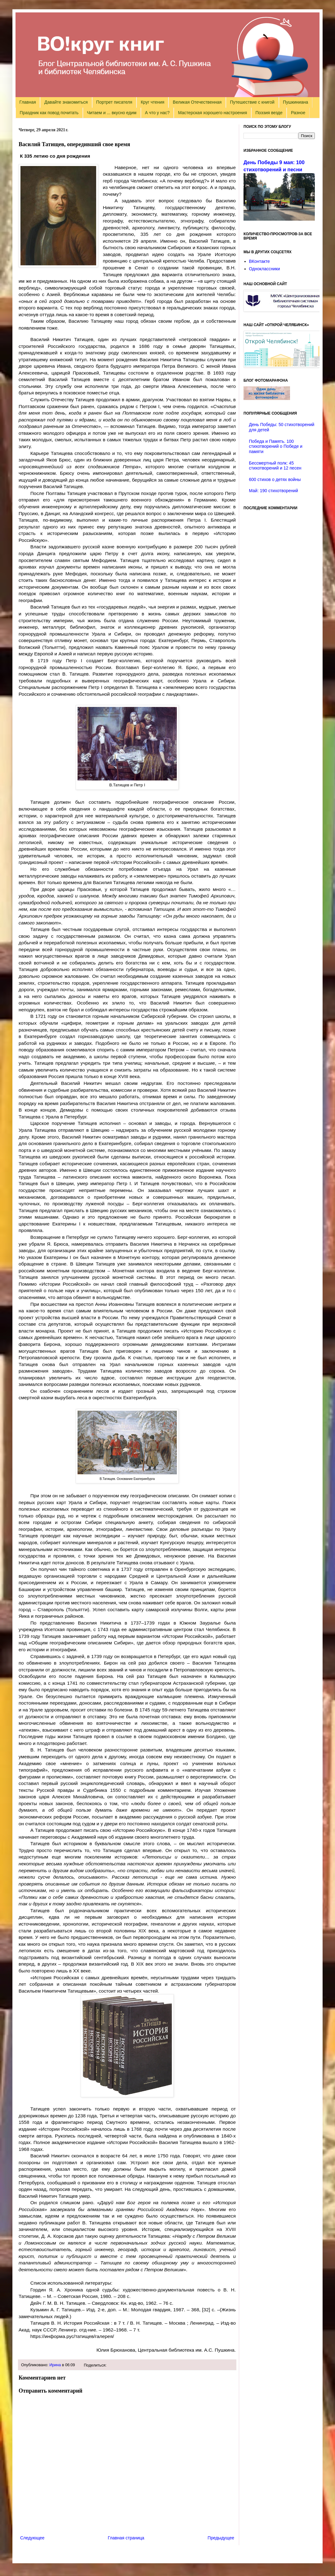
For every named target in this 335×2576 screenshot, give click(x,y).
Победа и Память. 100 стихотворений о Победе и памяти (275, 446)
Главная (28, 102)
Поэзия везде (268, 112)
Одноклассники (264, 268)
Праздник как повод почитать (49, 112)
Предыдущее (221, 2537)
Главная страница (126, 2537)
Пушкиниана (295, 102)
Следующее (32, 2537)
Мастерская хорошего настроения (212, 112)
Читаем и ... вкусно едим (111, 112)
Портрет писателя (114, 102)
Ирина (55, 2365)
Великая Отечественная (197, 102)
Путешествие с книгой (252, 102)
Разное (298, 112)
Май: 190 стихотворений (273, 490)
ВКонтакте (259, 261)
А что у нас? (157, 112)
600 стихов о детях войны (275, 479)
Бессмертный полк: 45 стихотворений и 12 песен (275, 466)
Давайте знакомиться (66, 102)
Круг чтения (152, 102)
